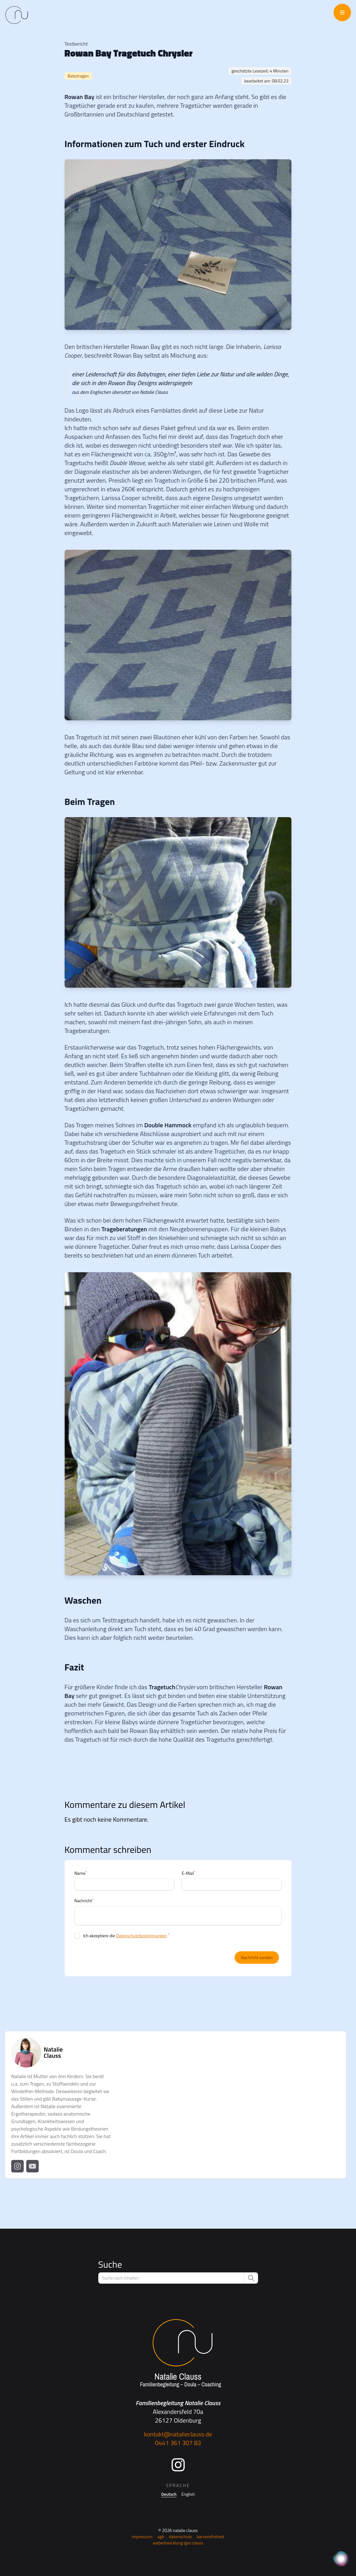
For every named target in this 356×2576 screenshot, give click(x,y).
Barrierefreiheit (210, 2536)
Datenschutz (180, 2536)
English (188, 2494)
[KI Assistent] (341, 2559)
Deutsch (169, 2494)
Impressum (142, 2536)
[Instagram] (178, 2464)
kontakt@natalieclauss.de (178, 2434)
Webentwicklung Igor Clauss (178, 2542)
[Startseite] (178, 2354)
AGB (160, 2536)
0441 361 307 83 (178, 2443)
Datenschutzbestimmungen (141, 1935)
